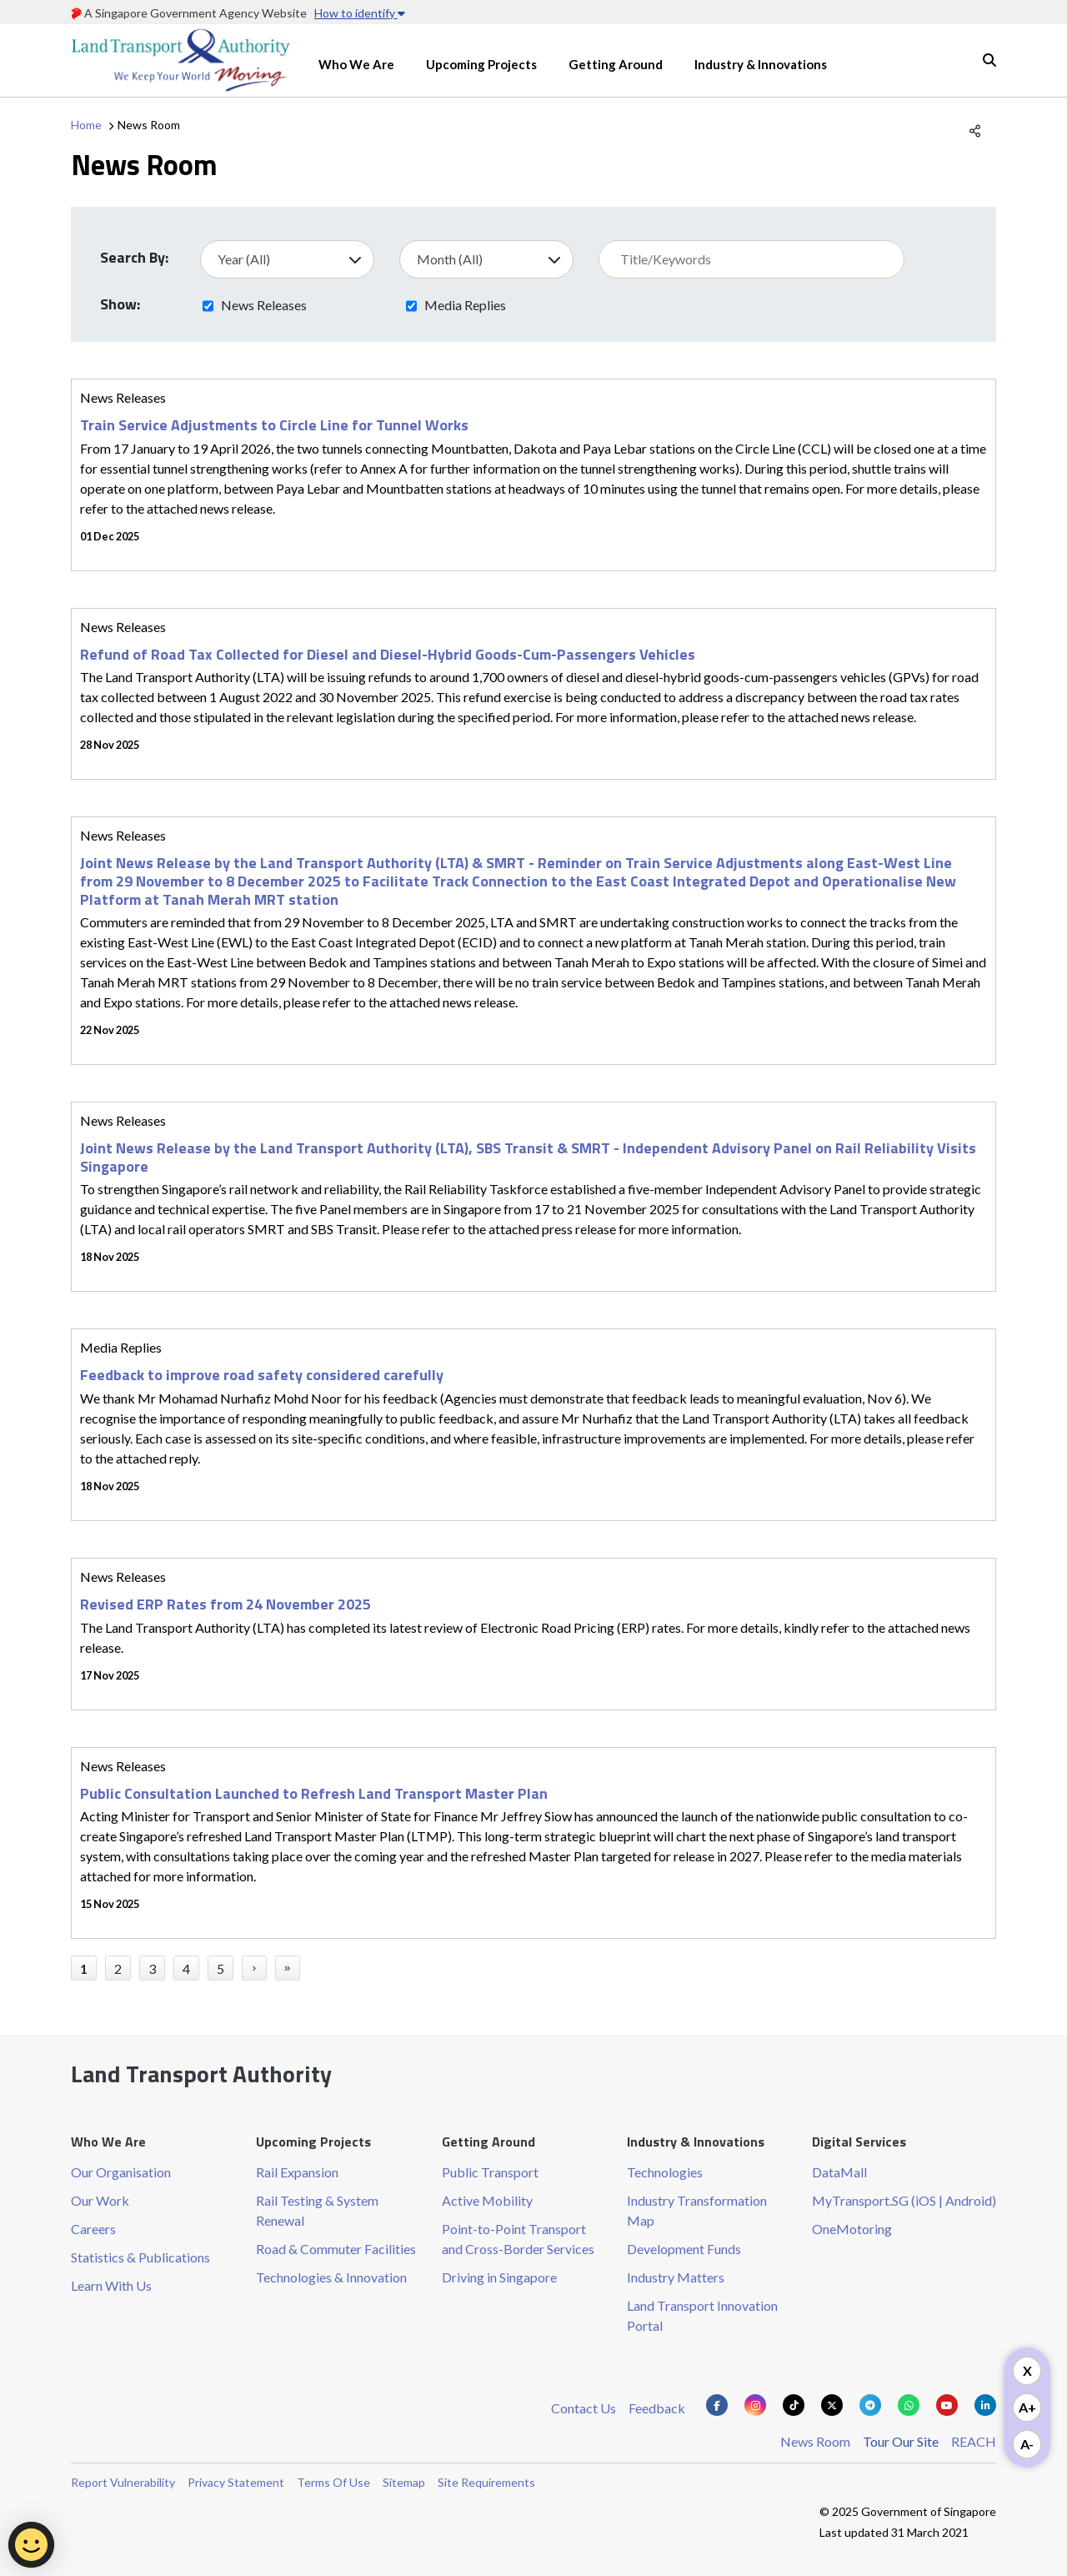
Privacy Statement (236, 2482)
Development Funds (684, 2249)
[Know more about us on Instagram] (755, 2405)
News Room (815, 2441)
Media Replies (465, 304)
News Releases (264, 304)
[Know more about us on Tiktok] (793, 2405)
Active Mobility (487, 2200)
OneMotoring (852, 2229)
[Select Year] (287, 259)
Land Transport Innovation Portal (702, 2315)
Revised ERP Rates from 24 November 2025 (225, 1604)
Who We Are (356, 64)
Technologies (665, 2172)
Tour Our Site (901, 2441)
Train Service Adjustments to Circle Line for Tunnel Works (274, 425)
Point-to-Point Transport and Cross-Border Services (518, 2239)
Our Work (100, 2200)
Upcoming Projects (481, 64)
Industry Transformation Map (697, 2210)
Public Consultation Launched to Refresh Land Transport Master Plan (314, 1793)
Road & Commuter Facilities (336, 2249)
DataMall (839, 2172)
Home (86, 125)
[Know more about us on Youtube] (947, 2405)
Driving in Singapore (499, 2277)
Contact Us (583, 2408)
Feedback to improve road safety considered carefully (261, 1374)
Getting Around (616, 64)
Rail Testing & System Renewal (317, 2210)
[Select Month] (486, 259)
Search (989, 60)
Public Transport (490, 2172)
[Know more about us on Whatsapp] (908, 2405)
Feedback (657, 2408)
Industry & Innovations (760, 64)
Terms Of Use (333, 2482)
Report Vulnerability (123, 2482)
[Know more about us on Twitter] (832, 2405)
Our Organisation (121, 2172)
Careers (93, 2229)
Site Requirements (486, 2482)
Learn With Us (111, 2285)
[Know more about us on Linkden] (985, 2405)
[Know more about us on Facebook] (717, 2405)
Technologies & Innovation (331, 2277)
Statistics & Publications (140, 2257)
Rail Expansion (297, 2172)
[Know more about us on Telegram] (870, 2405)
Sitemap (404, 2482)
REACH (973, 2441)
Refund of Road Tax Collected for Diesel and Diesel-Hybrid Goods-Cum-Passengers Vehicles (387, 654)
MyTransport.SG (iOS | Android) (904, 2200)
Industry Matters (675, 2277)
